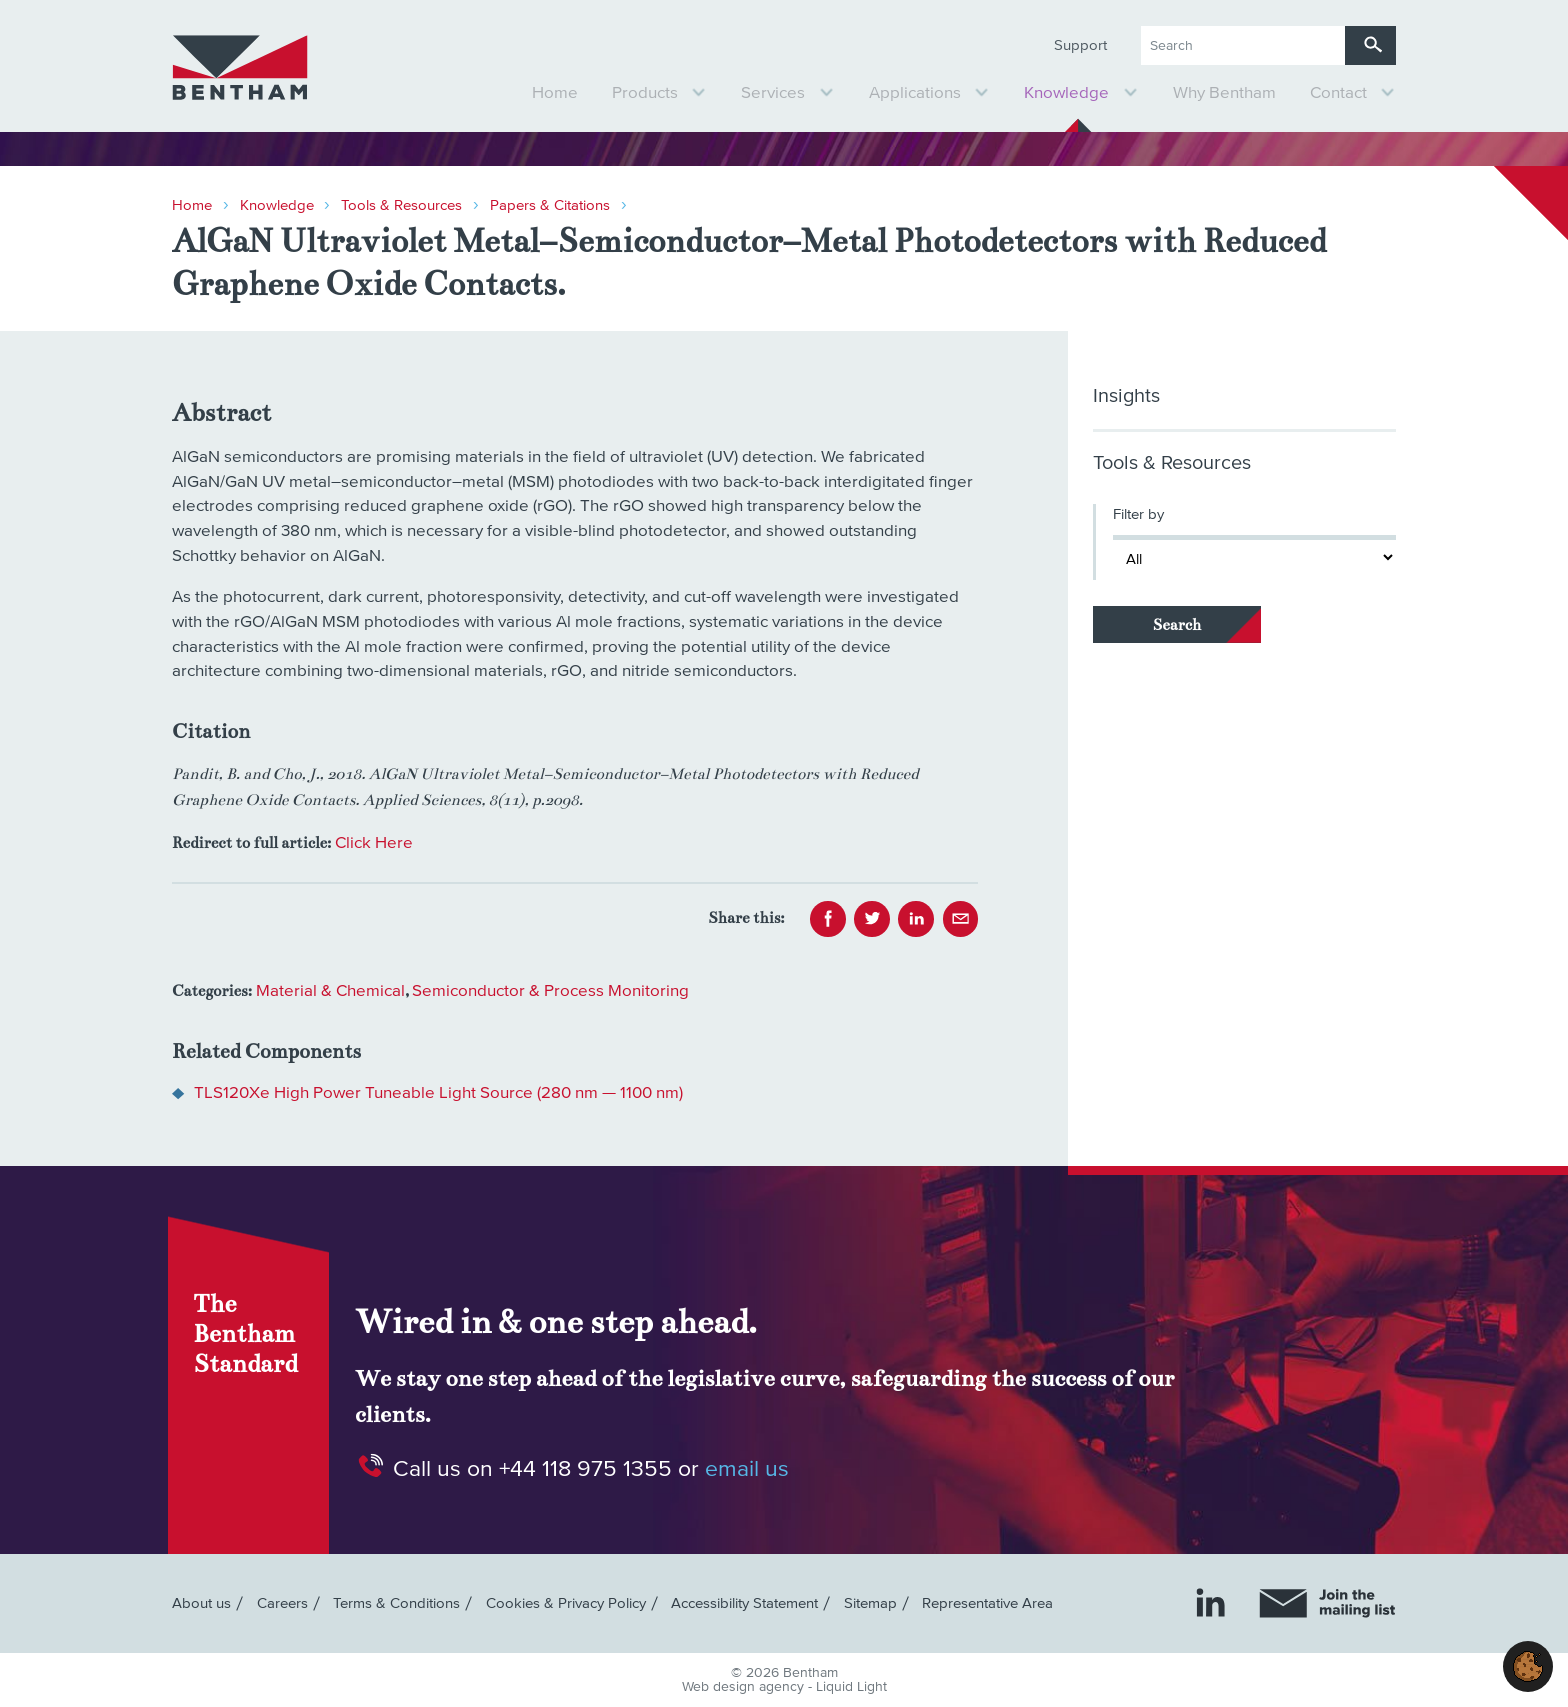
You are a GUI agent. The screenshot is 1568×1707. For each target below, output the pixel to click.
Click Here (374, 843)
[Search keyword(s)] (1243, 45)
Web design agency (745, 1687)
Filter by (1138, 514)
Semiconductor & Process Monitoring (550, 991)
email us (747, 1468)
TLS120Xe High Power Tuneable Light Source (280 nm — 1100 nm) (438, 1093)
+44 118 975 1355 (585, 1468)
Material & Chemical (330, 991)
